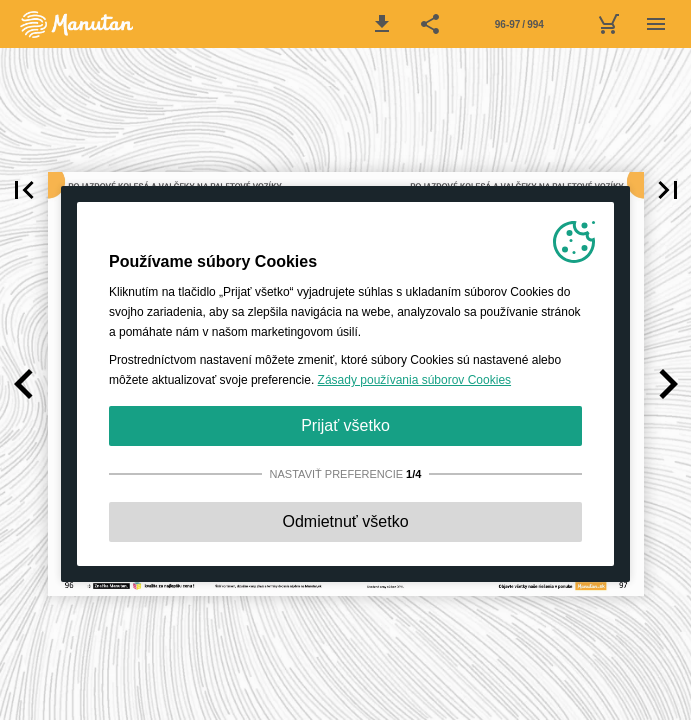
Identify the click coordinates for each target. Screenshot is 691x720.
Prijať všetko (345, 425)
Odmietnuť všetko (345, 521)
